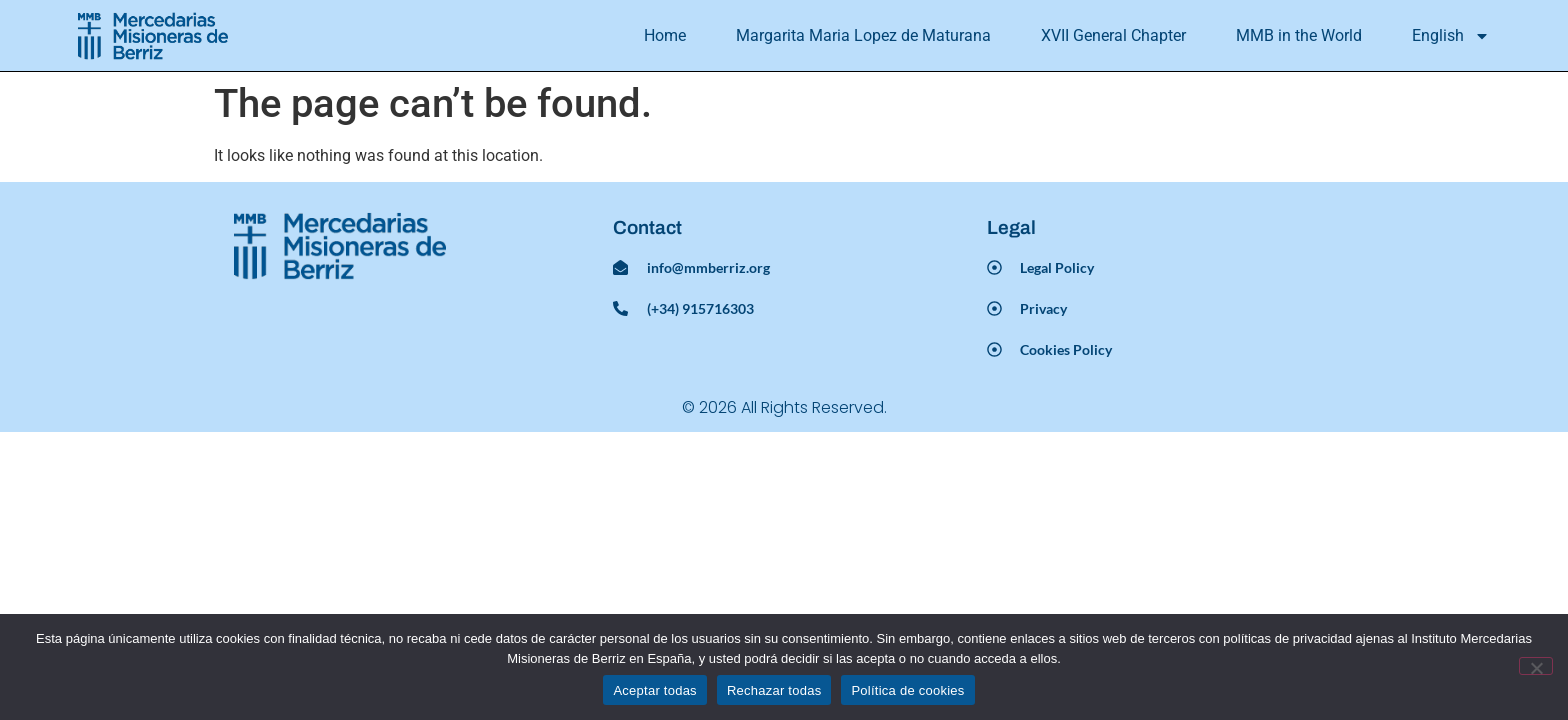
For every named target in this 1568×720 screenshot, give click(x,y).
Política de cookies (907, 690)
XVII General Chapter (1113, 35)
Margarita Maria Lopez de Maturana (863, 35)
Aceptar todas (654, 690)
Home (665, 35)
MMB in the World (1299, 35)
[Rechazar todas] (1536, 666)
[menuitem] (1451, 36)
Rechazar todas (774, 690)
